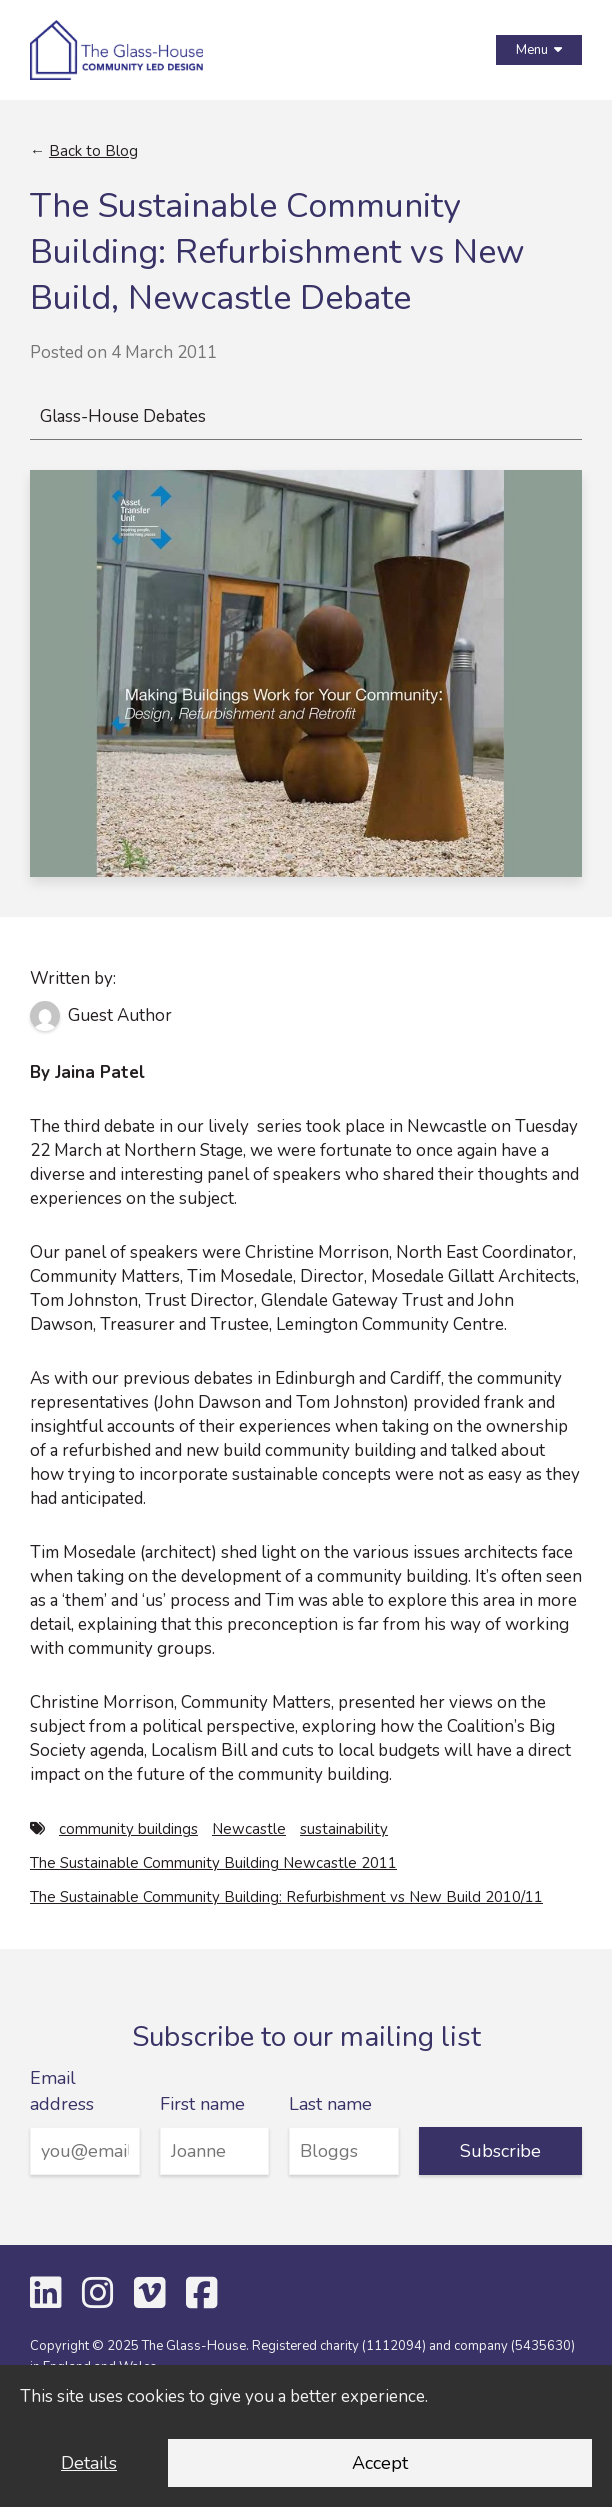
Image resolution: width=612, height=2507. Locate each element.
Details (89, 2463)
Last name (330, 2104)
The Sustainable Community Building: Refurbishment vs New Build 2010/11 (286, 1897)
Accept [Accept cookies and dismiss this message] (380, 2463)
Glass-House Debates (123, 416)
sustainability (344, 1829)
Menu (539, 50)
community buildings (128, 1829)
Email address (62, 2091)
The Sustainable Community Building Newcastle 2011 (213, 1863)
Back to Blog (93, 151)
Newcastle (249, 1829)
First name (202, 2104)
